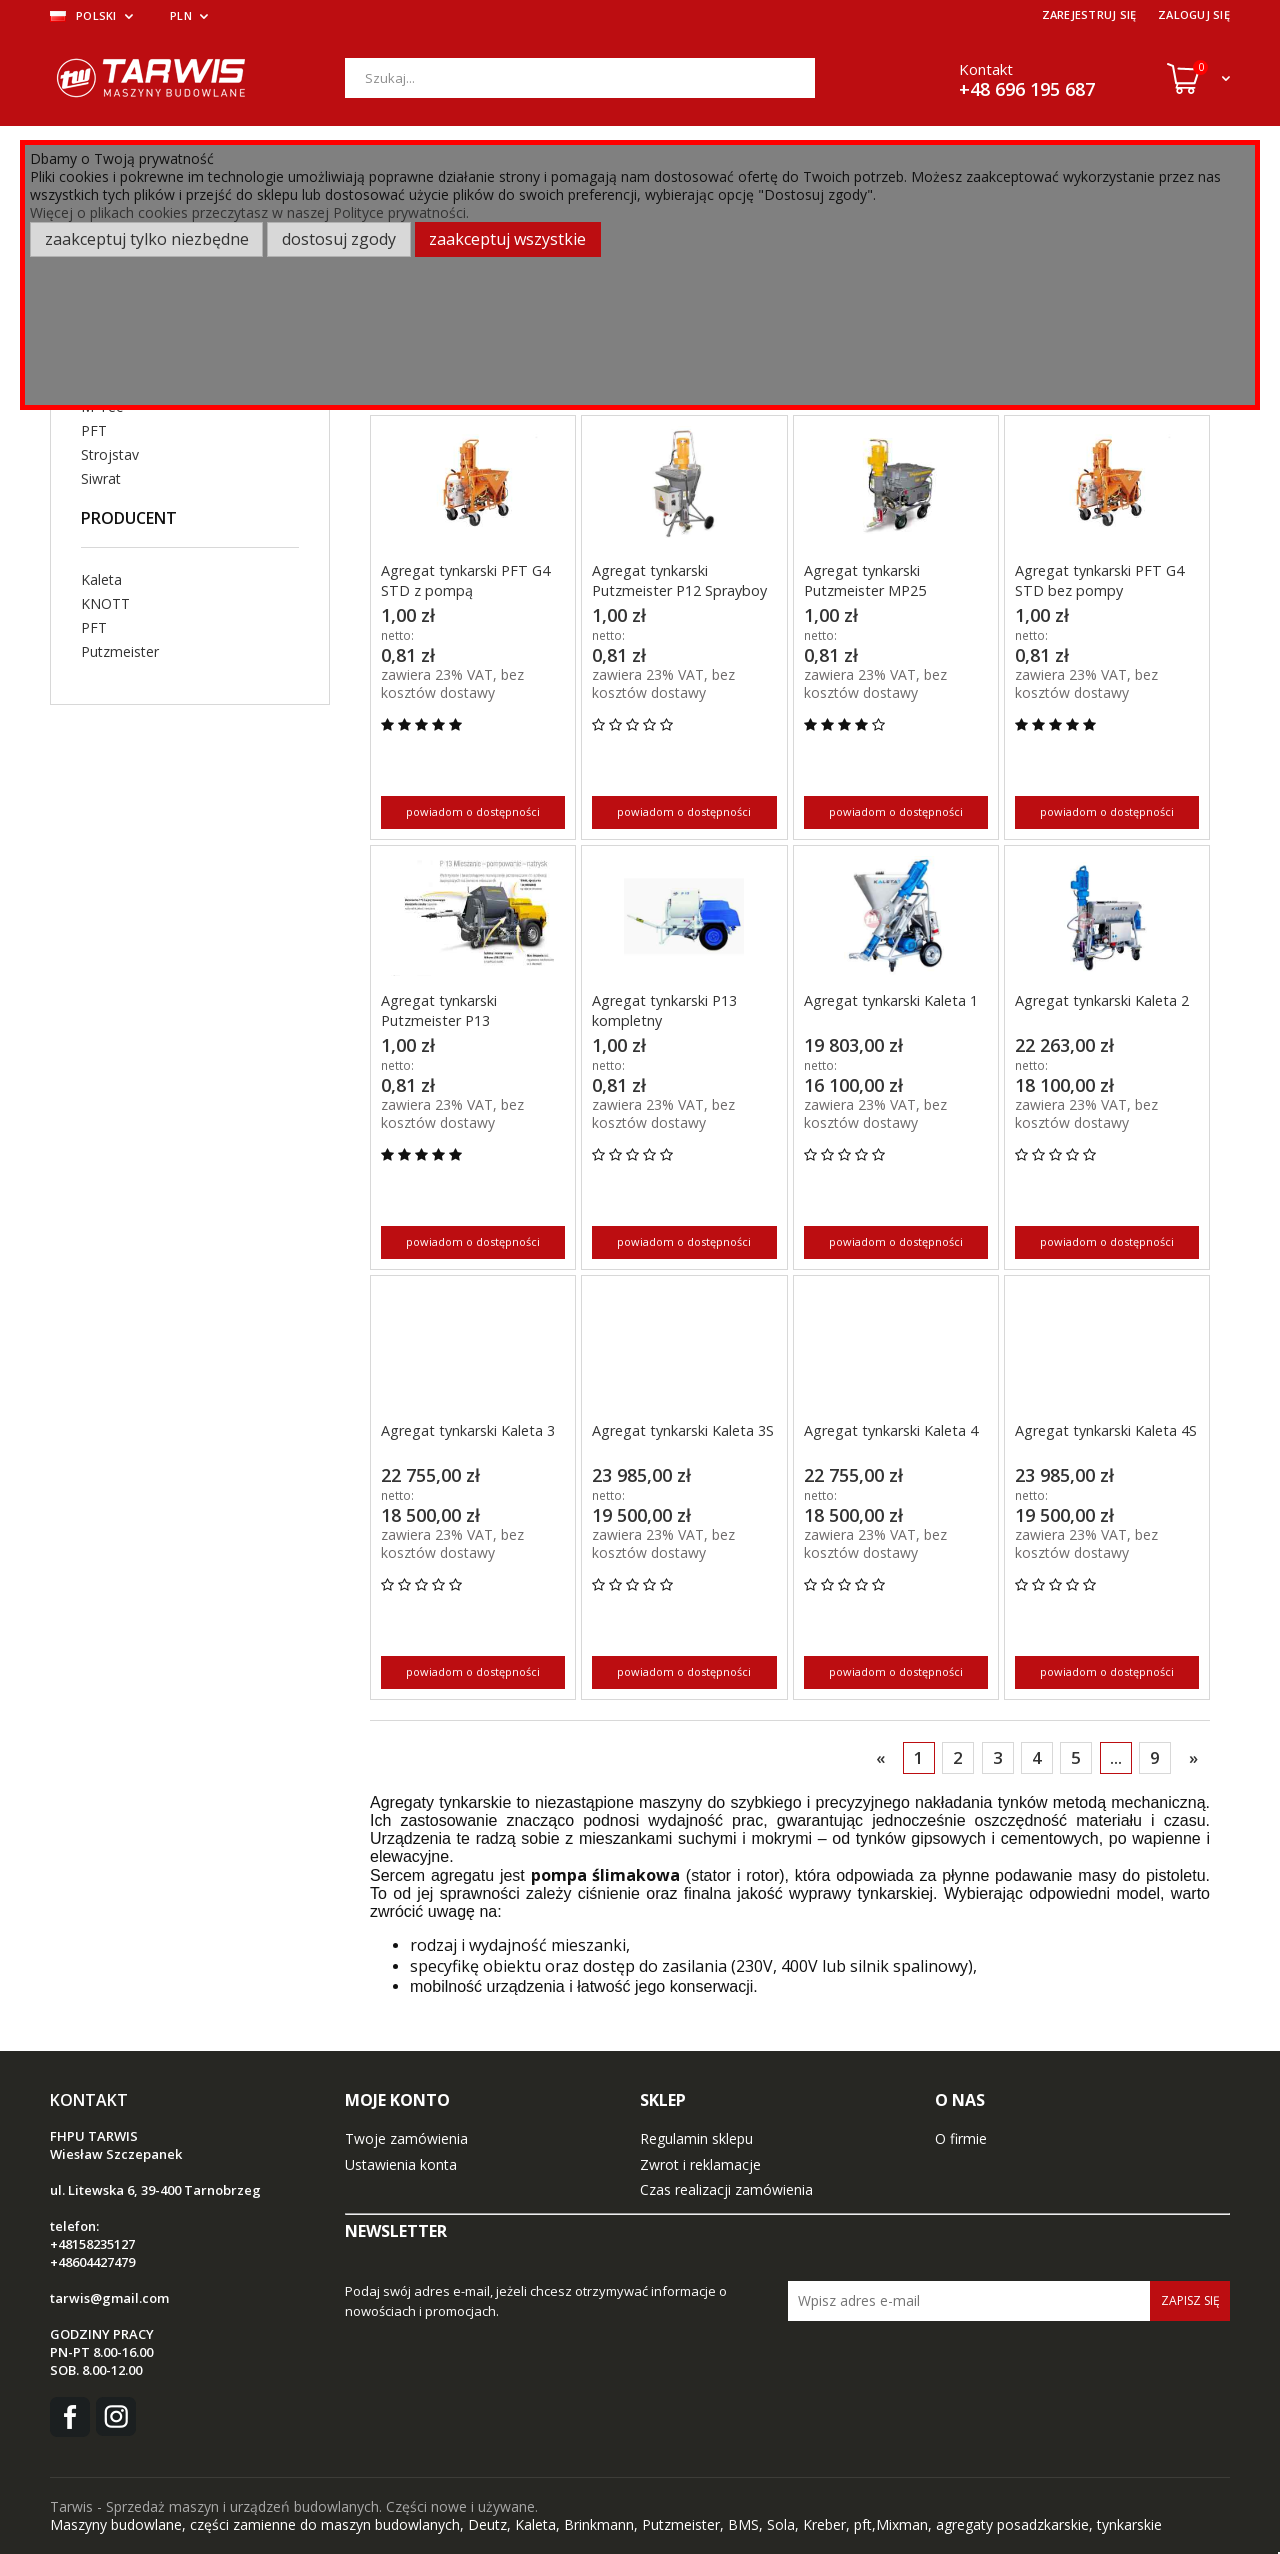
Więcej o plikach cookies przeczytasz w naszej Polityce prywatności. (249, 212)
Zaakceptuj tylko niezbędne (147, 239)
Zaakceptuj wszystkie (507, 239)
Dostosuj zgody (339, 239)
